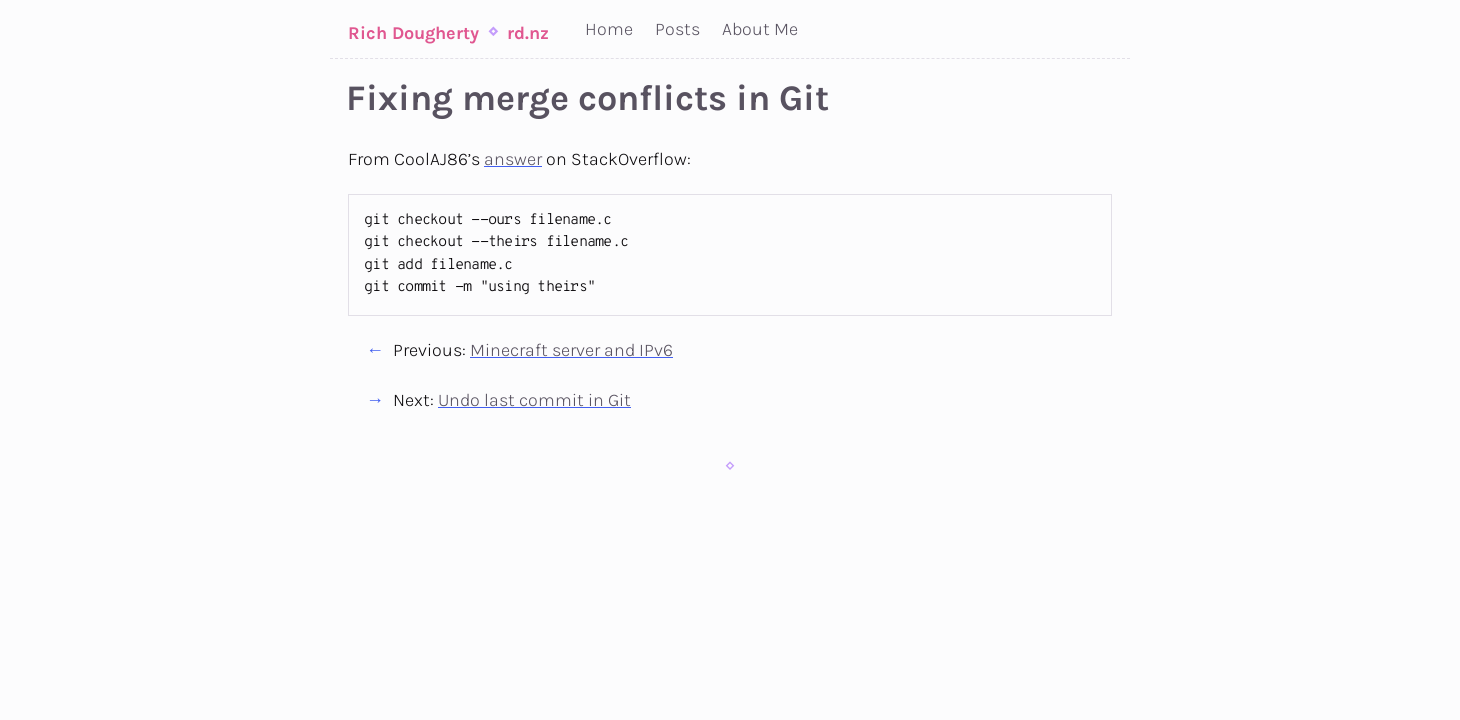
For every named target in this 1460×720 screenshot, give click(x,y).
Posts (677, 29)
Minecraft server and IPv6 (571, 350)
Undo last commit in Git (534, 400)
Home (609, 29)
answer (513, 159)
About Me (760, 29)
